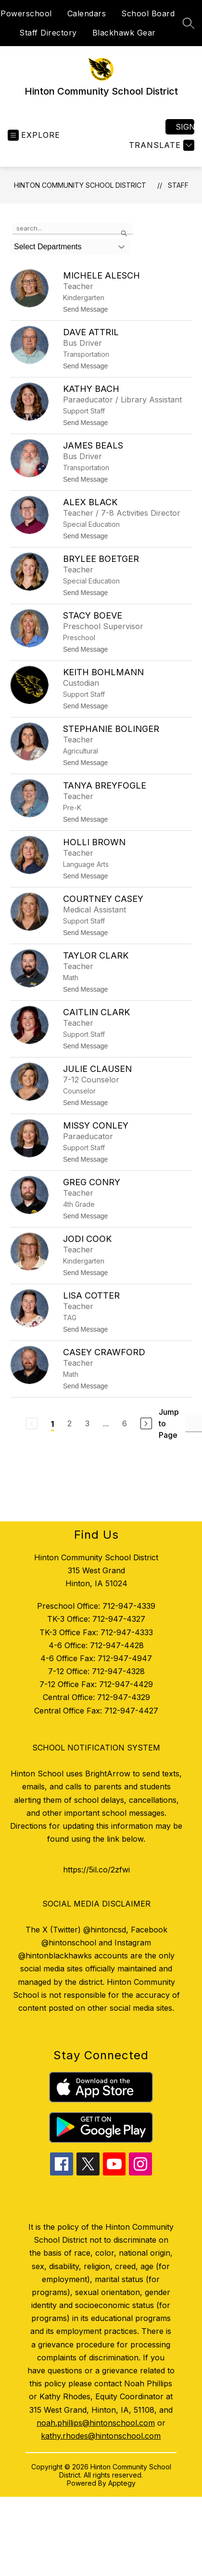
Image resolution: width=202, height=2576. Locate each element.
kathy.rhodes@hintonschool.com (101, 2436)
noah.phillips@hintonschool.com (96, 2423)
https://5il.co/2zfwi (96, 1869)
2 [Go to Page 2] (69, 1423)
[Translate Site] (160, 145)
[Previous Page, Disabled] (32, 1423)
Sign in (185, 127)
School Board (148, 13)
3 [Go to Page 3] (87, 1423)
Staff (178, 185)
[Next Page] (146, 1423)
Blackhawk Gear (124, 32)
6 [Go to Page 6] (124, 1423)
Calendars (86, 13)
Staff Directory (48, 32)
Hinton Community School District (80, 185)
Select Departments (48, 247)
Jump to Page (169, 1423)
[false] (73, 228)
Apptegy (122, 2483)
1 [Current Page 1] (52, 1424)
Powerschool (26, 13)
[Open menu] (34, 135)
